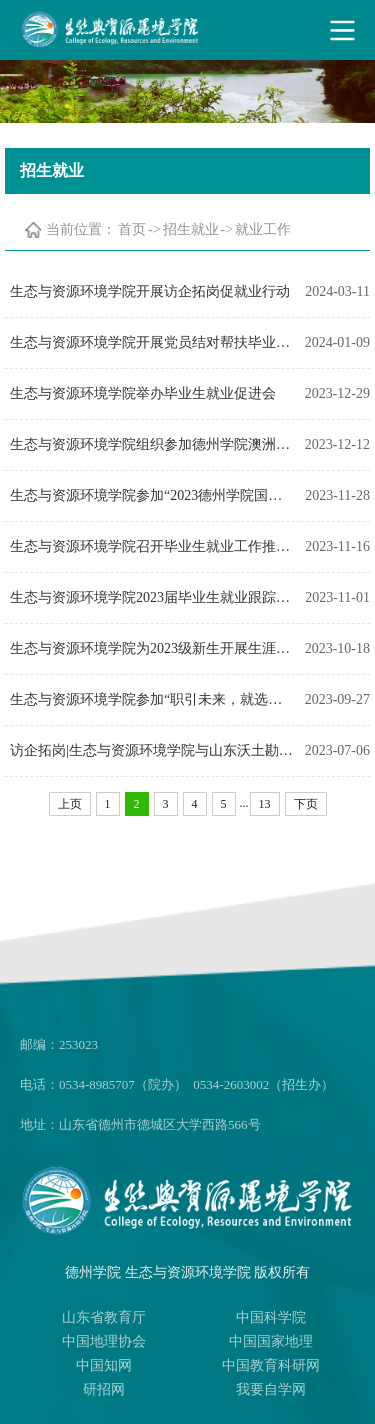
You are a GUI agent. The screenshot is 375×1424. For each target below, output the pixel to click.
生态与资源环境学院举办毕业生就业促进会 (143, 393)
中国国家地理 (271, 1341)
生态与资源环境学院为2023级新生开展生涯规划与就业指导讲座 (152, 648)
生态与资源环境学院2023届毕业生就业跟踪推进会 (152, 597)
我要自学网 (271, 1389)
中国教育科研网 (271, 1365)
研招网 (104, 1389)
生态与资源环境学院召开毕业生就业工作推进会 (152, 546)
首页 (132, 229)
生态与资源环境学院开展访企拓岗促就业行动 (150, 291)
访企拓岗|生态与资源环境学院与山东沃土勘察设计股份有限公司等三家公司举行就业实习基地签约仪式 (152, 750)
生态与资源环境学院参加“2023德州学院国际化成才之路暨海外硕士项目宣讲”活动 (152, 495)
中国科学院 (271, 1317)
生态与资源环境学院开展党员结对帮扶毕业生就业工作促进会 (152, 342)
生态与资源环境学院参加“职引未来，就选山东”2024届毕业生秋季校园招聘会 (152, 699)
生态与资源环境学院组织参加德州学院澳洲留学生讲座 (152, 444)
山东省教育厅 (104, 1317)
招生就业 (191, 229)
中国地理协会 (104, 1341)
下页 (306, 804)
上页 (70, 804)
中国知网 (104, 1365)
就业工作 (263, 229)
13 (265, 804)
